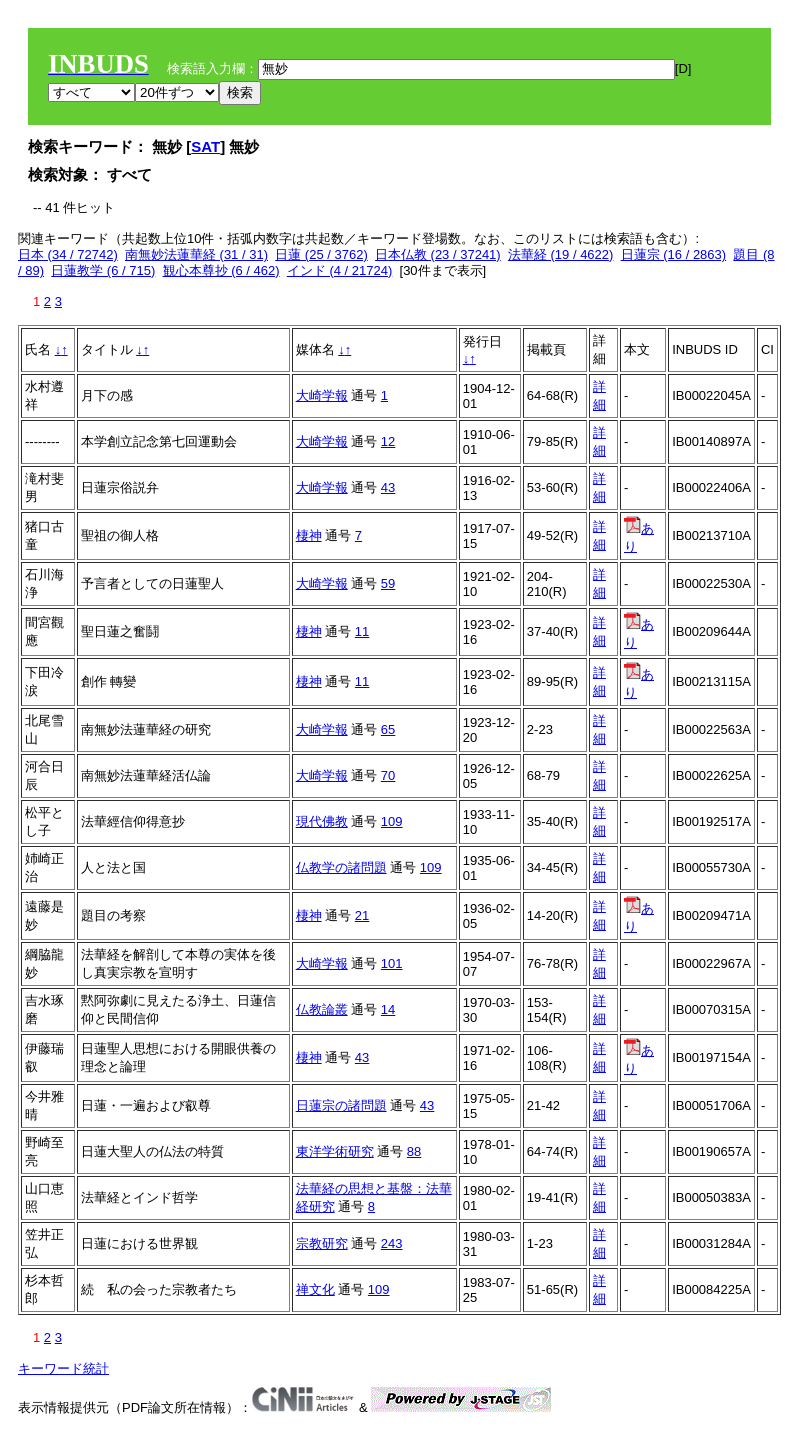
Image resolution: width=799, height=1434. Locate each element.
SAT (205, 146)
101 (392, 963)
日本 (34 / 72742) (68, 254)
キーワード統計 (63, 1368)
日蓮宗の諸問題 (341, 1105)
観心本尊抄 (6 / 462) (221, 270)
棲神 (309, 535)
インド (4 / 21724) (340, 270)
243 (392, 1243)
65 (388, 729)
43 (388, 487)
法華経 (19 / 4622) (561, 254)
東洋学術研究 (335, 1151)
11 (362, 631)
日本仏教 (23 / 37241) (438, 254)
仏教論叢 (322, 1009)
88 (414, 1151)
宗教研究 (322, 1243)
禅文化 (315, 1289)
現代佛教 (322, 821)
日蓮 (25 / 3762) (321, 254)
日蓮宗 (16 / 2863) (674, 254)
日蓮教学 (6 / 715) (103, 270)
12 (388, 441)
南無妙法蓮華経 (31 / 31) (196, 254)
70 (388, 775)
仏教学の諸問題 (341, 867)
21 (362, 915)
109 (392, 821)
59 (388, 583)
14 (388, 1009)
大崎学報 (322, 395)
